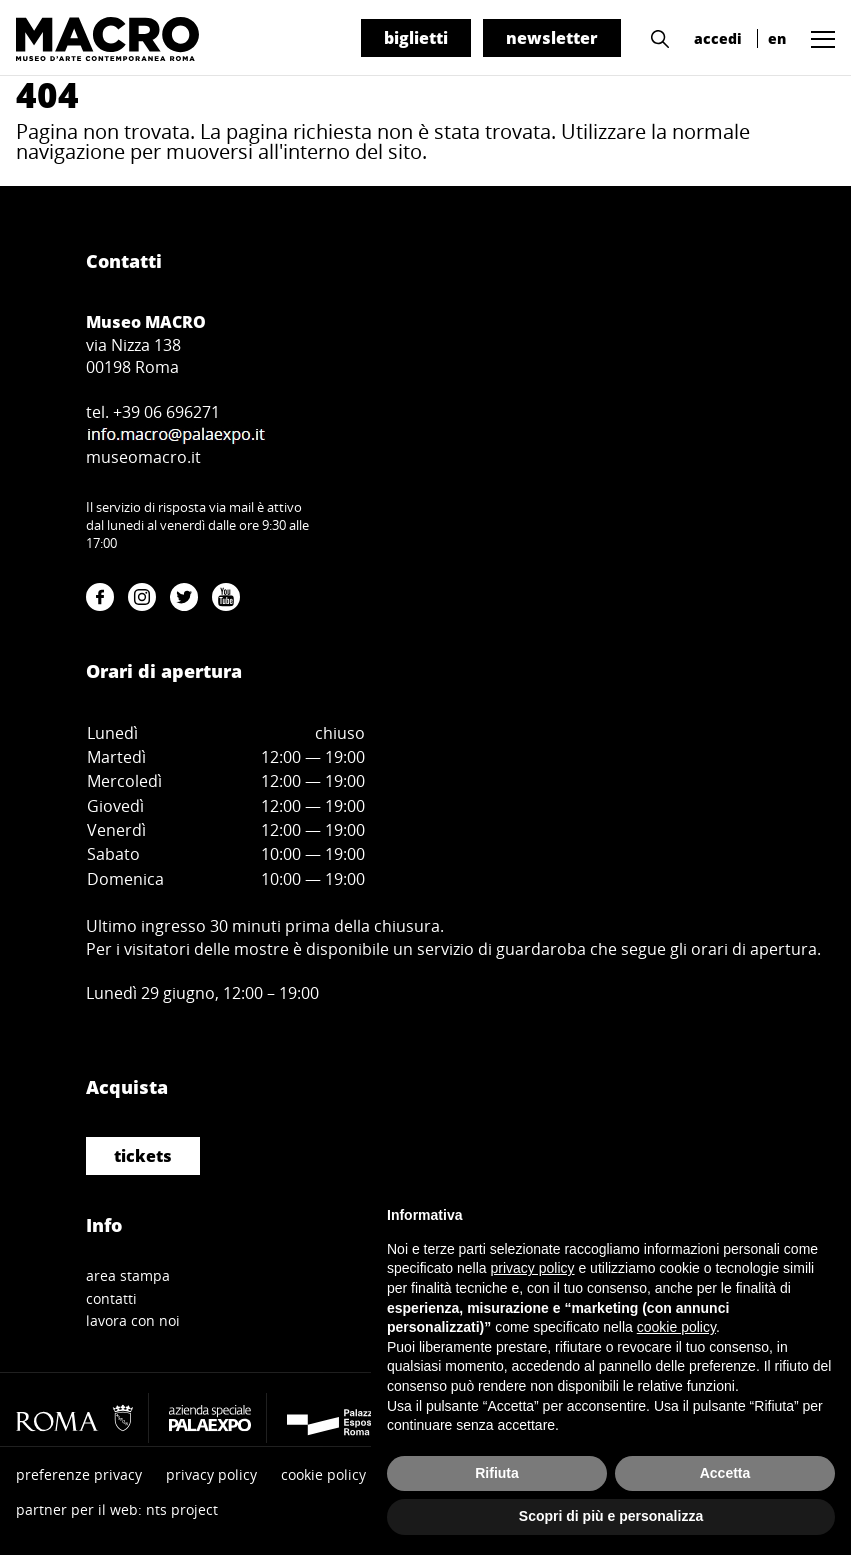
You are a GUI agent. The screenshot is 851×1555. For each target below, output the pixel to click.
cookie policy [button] (676, 1327)
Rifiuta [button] (497, 1473)
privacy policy (211, 1474)
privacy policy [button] (533, 1268)
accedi (718, 38)
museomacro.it (143, 457)
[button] (655, 37)
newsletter (552, 38)
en (777, 38)
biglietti (416, 38)
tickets (143, 1156)
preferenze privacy (79, 1474)
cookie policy (323, 1474)
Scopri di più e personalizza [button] (611, 1516)
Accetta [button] (725, 1473)
